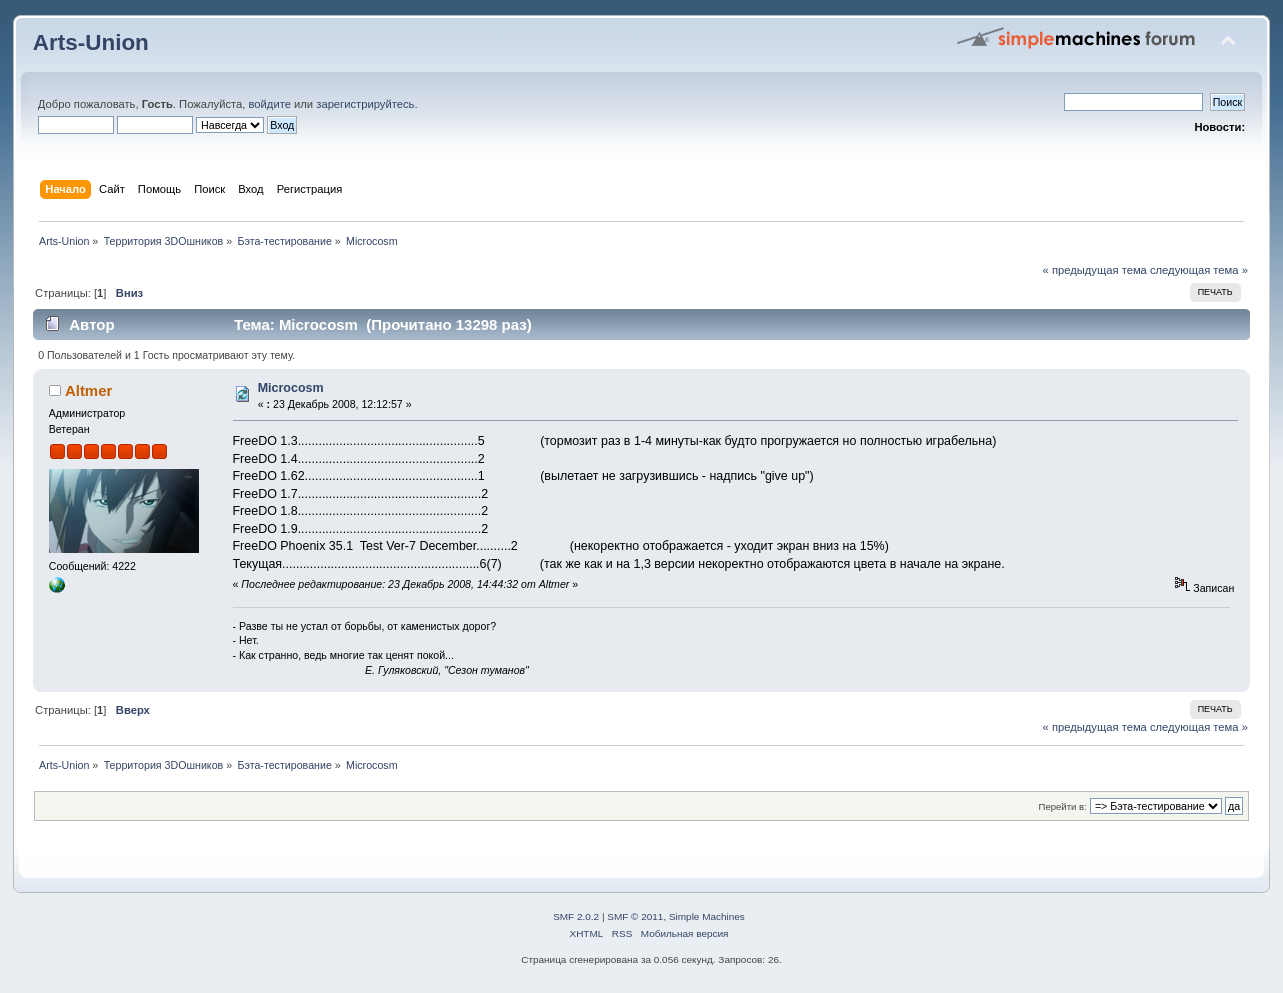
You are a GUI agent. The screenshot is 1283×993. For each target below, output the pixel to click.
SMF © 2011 (635, 916)
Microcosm (291, 388)
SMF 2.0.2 (576, 916)
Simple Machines (707, 916)
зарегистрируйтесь (365, 104)
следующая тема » (1199, 270)
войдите (270, 104)
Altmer (88, 390)
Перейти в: (1063, 806)
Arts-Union (91, 42)
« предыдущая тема (1095, 270)
